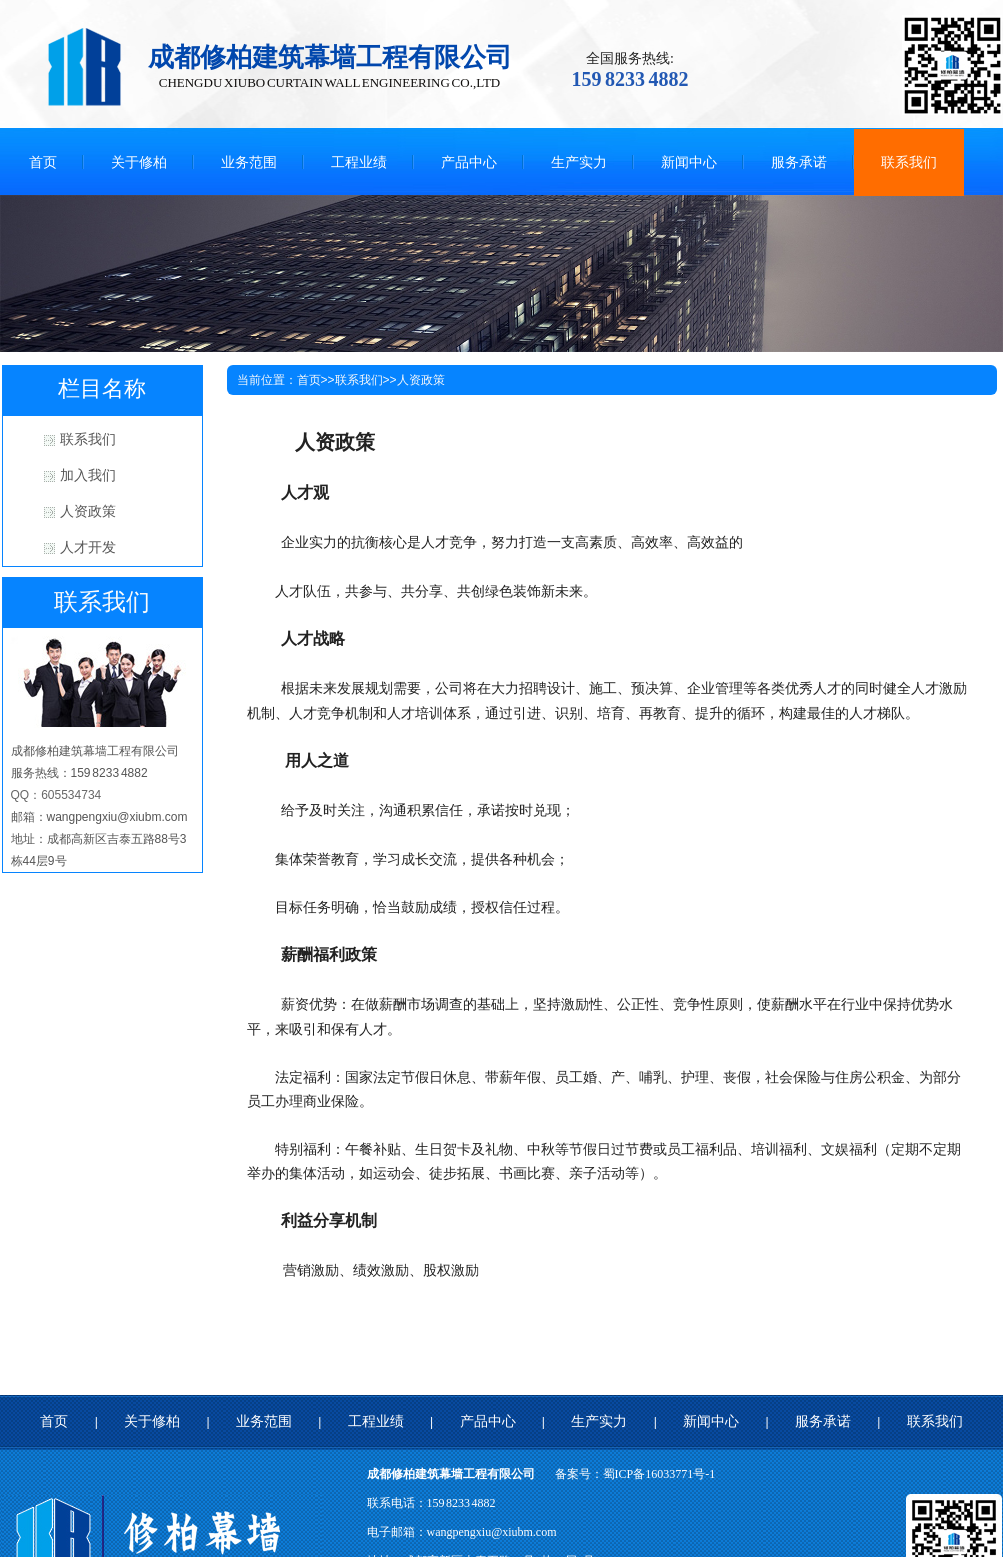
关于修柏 (152, 1421)
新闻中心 (711, 1421)
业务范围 (264, 1421)
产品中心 (488, 1421)
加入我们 (88, 475)
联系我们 (88, 439)
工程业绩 (376, 1421)
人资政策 (88, 511)
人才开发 (88, 547)
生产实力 (599, 1421)
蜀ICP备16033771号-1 (659, 1474)
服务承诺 (823, 1421)
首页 (309, 380)
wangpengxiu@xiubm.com (492, 1532)
